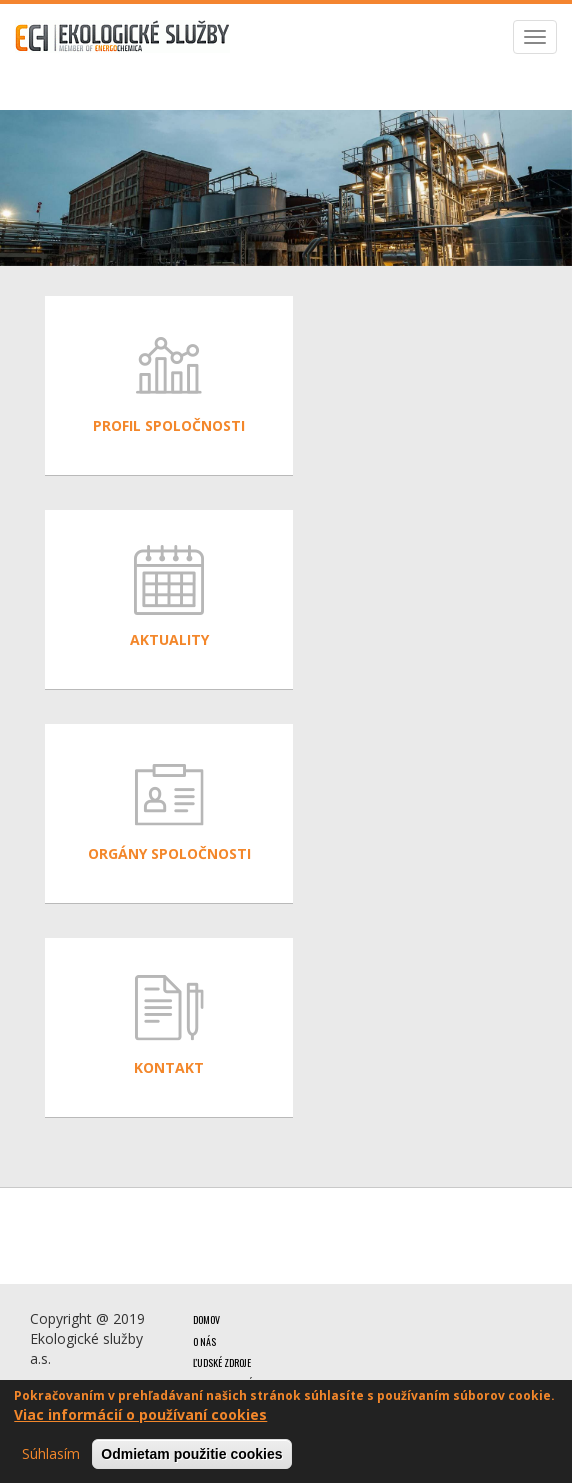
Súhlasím (51, 1454)
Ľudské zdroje (222, 1362)
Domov (206, 1319)
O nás (204, 1341)
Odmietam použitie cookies (191, 1455)
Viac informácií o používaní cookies (140, 1415)
